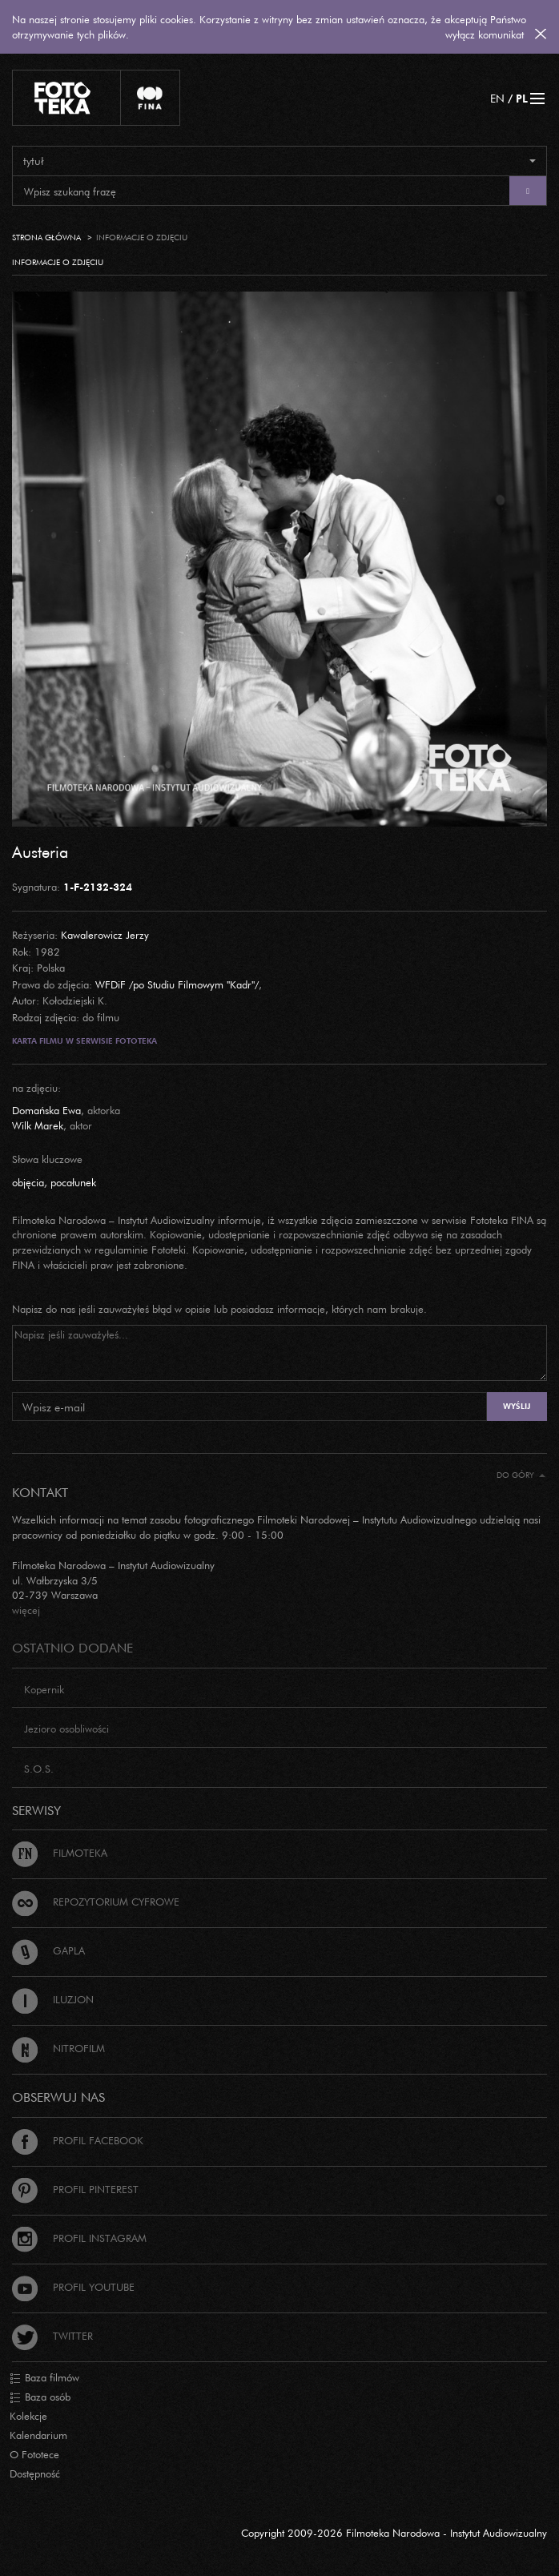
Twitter (52, 2335)
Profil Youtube (73, 2286)
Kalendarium (38, 2435)
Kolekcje (28, 2415)
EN (497, 98)
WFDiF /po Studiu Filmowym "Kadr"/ (177, 984)
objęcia (28, 1182)
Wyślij (516, 1406)
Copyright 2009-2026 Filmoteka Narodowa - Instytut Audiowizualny (394, 2532)
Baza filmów (44, 2378)
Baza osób (40, 2397)
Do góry (521, 1475)
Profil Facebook (77, 2140)
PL (522, 98)
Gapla (48, 1950)
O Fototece (34, 2454)
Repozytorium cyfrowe (95, 1901)
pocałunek (73, 1182)
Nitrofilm (58, 2048)
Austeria (40, 851)
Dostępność (35, 2473)
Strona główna (46, 237)
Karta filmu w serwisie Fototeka (84, 1041)
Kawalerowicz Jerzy (105, 934)
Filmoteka (59, 1852)
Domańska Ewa (46, 1110)
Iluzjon (53, 1999)
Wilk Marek (37, 1125)
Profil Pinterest (75, 2189)
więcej (26, 1610)
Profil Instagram (79, 2238)
